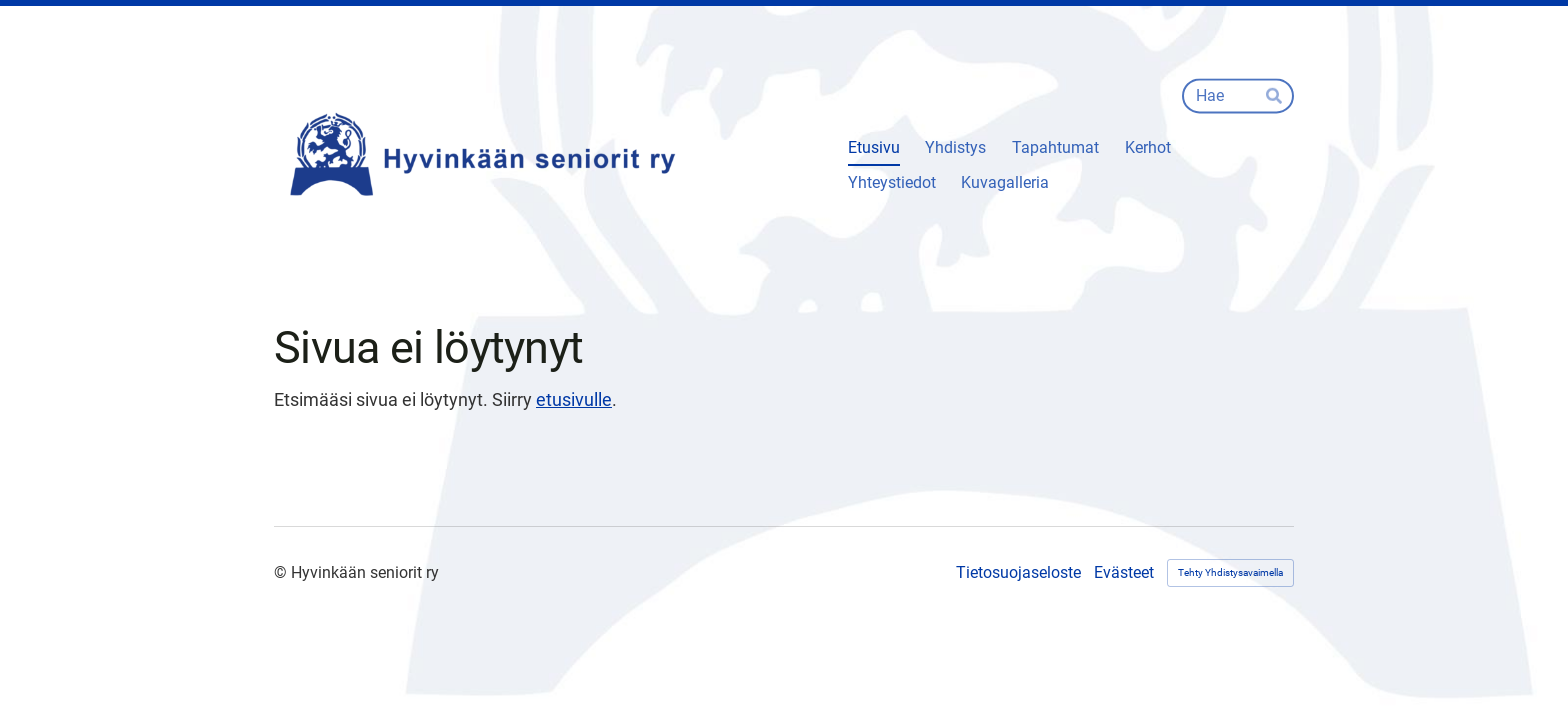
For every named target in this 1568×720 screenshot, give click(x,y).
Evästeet (1124, 573)
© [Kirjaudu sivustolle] (282, 572)
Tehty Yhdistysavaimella (1230, 572)
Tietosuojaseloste (1018, 573)
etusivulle (574, 399)
